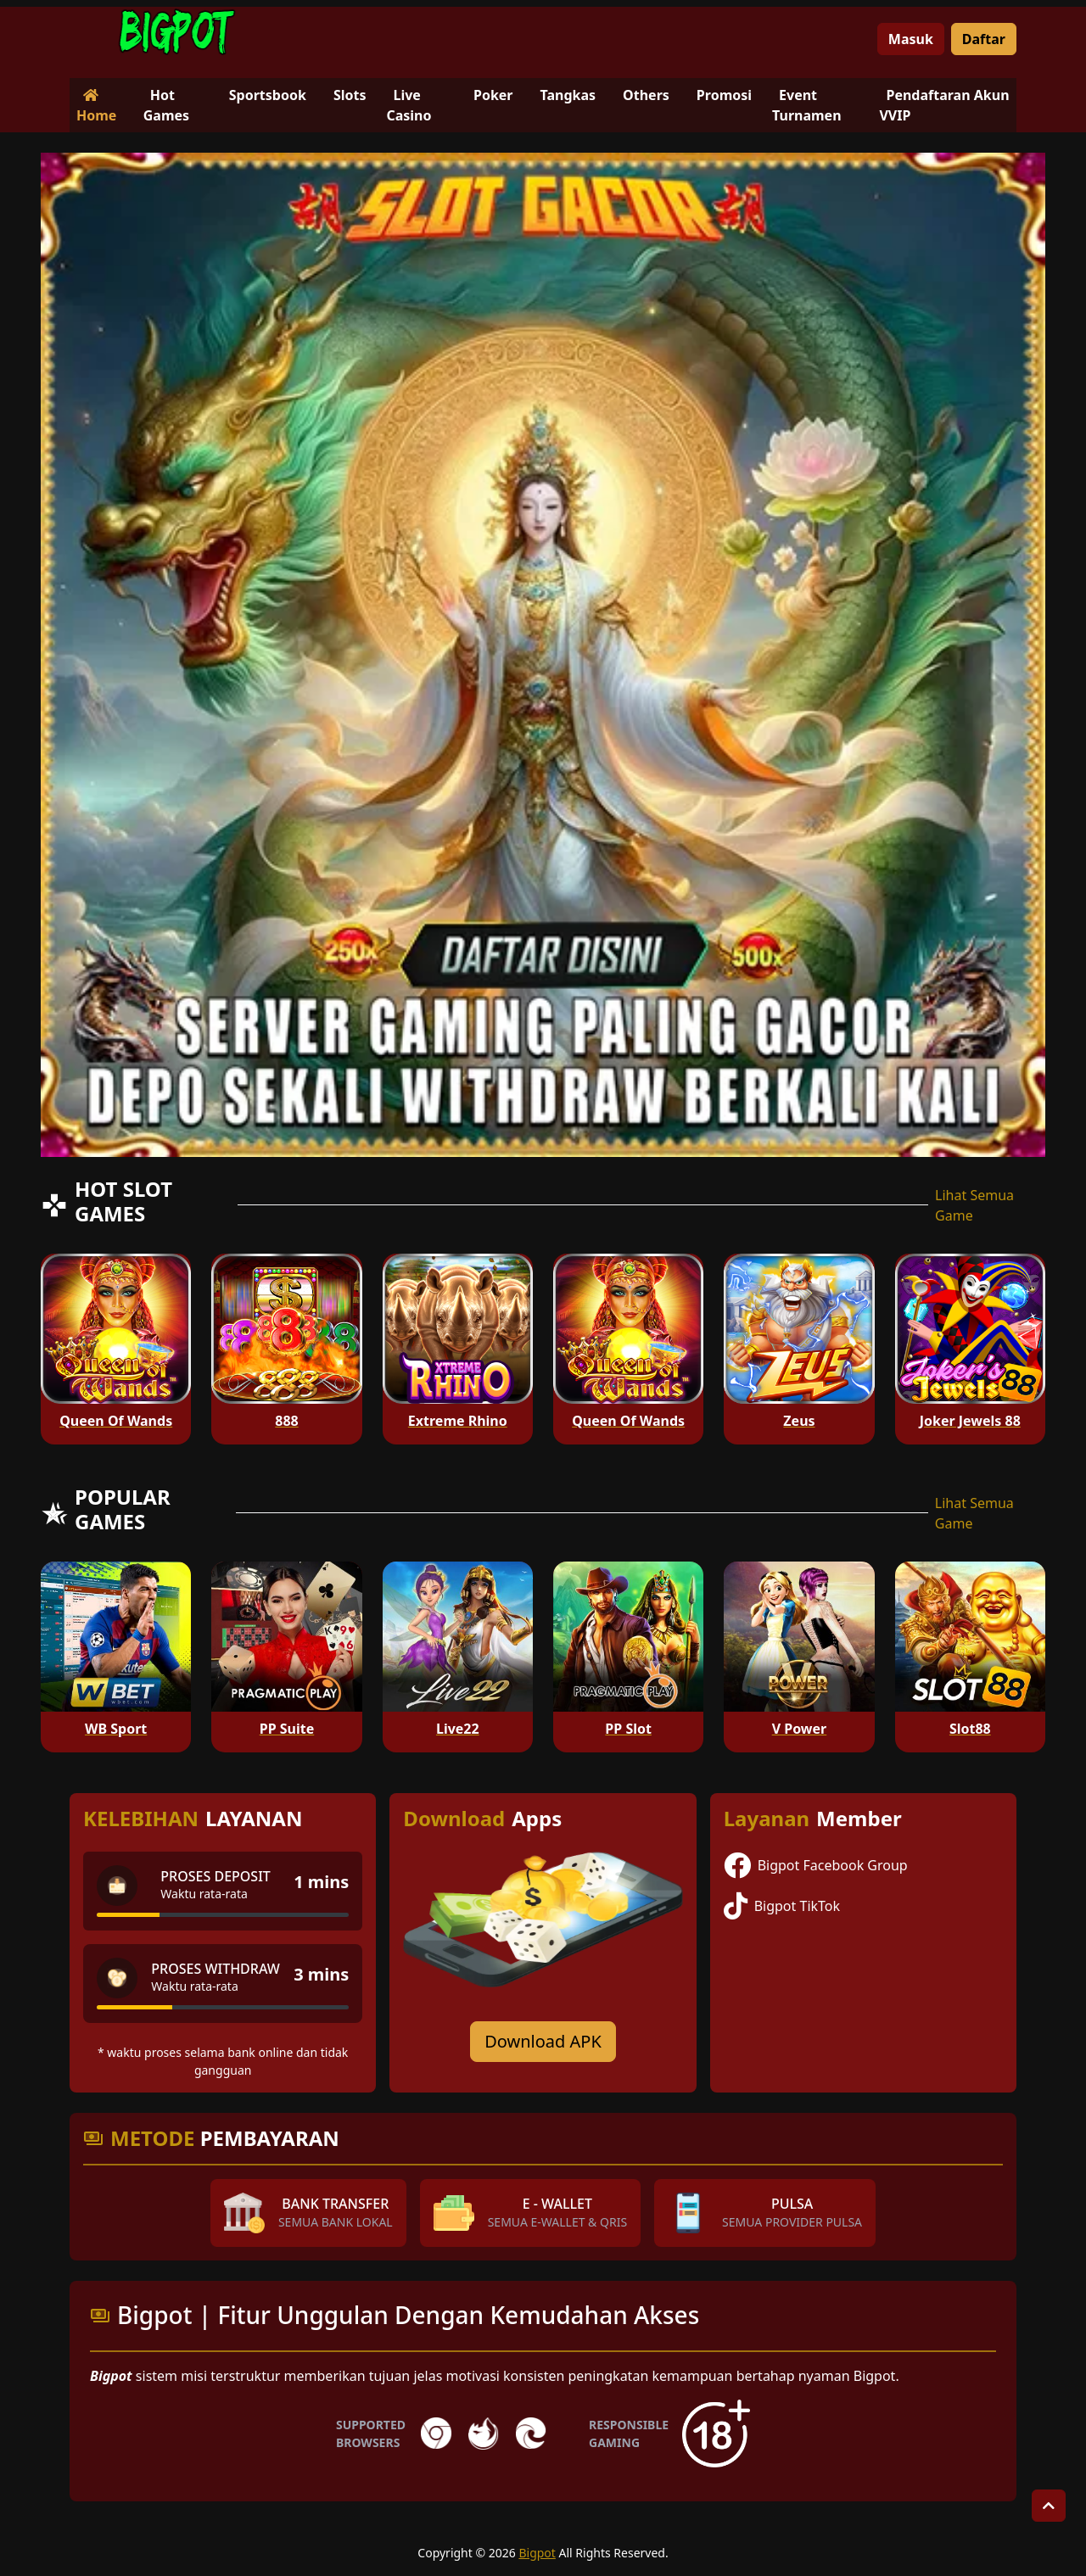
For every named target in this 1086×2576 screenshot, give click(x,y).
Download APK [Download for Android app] (543, 2041)
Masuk (910, 39)
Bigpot (536, 2553)
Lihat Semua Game (974, 1205)
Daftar (983, 39)
